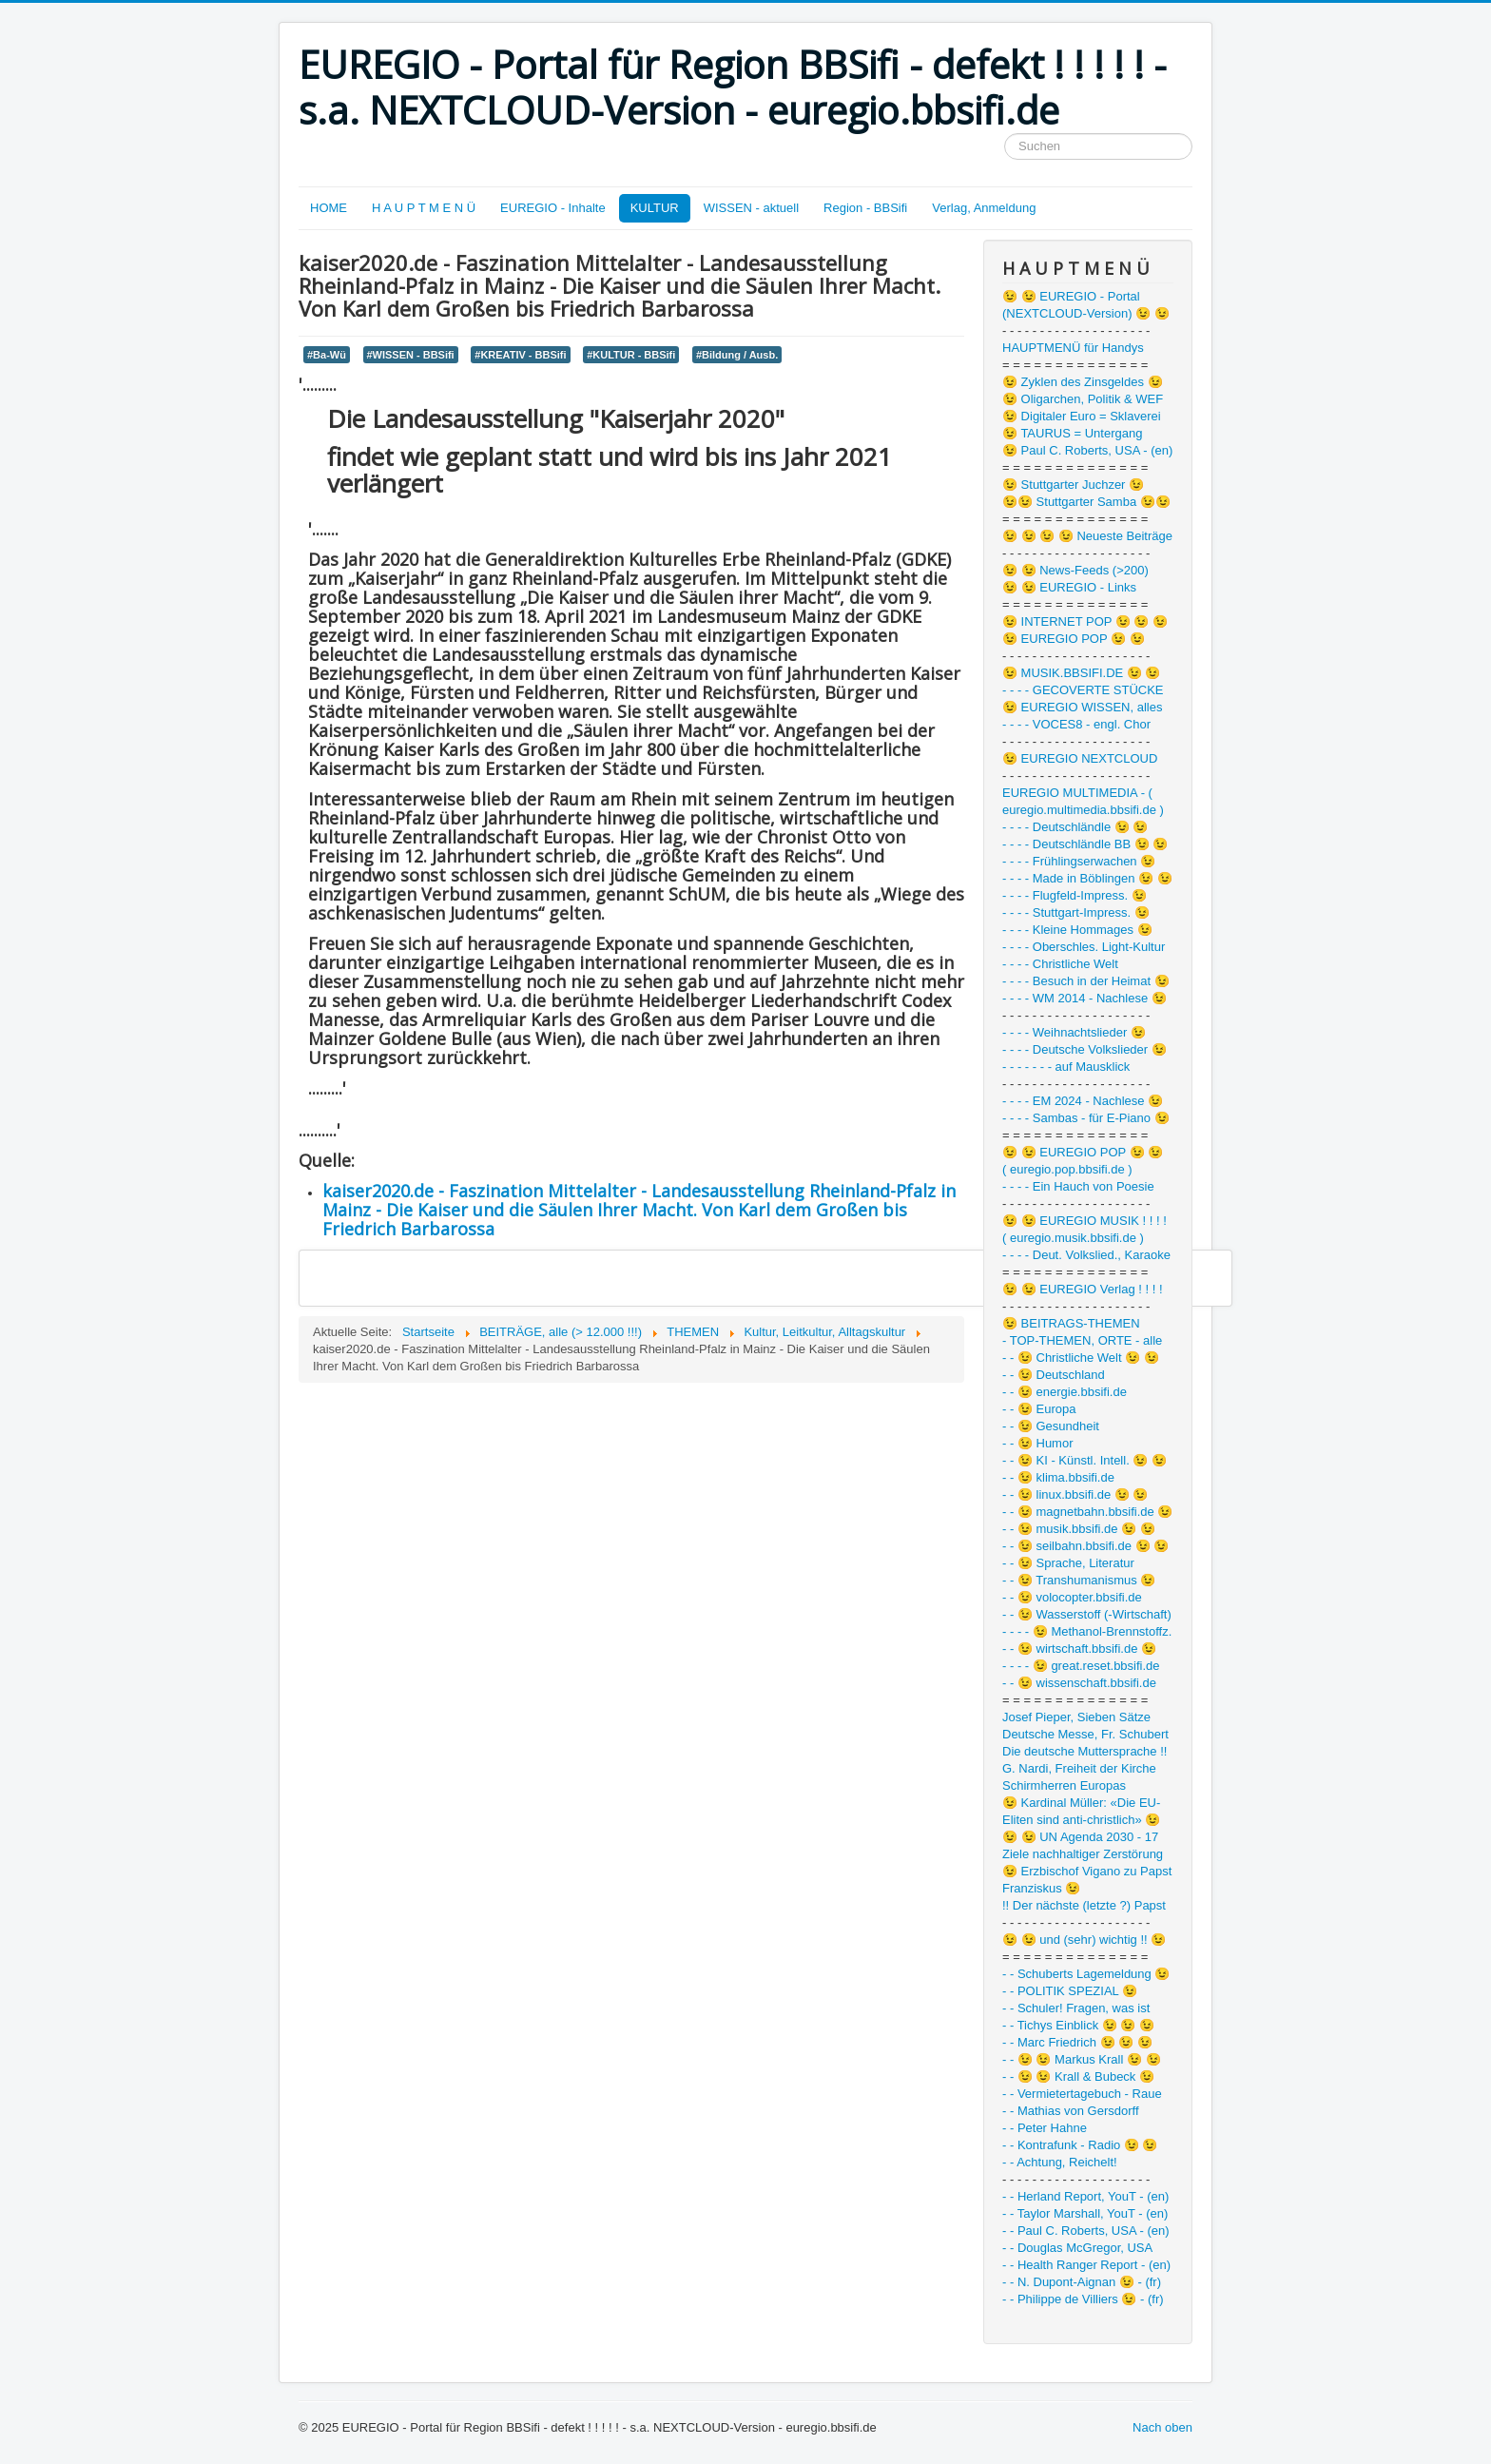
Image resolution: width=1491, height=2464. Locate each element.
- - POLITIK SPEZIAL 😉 (1069, 1991)
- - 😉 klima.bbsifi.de (1058, 1477)
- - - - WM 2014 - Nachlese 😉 (1084, 998)
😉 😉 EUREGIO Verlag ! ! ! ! (1082, 1289)
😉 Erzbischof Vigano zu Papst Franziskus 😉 (1087, 1879)
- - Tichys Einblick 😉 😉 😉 (1078, 2025)
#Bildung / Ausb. (737, 354)
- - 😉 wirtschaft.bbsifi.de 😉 (1079, 1648)
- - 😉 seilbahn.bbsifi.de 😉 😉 (1085, 1546)
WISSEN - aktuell (751, 208)
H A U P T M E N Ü (423, 208)
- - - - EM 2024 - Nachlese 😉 (1082, 1101)
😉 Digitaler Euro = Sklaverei (1081, 416)
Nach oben (1162, 2427)
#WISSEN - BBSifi (411, 354)
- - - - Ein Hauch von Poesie (1078, 1186)
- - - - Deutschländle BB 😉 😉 (1085, 844)
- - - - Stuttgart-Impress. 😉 (1076, 912)
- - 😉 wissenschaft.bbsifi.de (1079, 1683)
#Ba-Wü (326, 354)
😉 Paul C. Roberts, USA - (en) (1087, 450)
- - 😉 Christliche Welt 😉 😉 (1080, 1357)
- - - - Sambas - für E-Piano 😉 (1086, 1118)
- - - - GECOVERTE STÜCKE (1083, 690)
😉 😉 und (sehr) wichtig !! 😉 (1084, 1939)
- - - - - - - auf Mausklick (1066, 1066)
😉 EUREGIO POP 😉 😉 (1073, 638)
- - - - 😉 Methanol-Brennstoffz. (1087, 1631)
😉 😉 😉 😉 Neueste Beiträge (1087, 536)
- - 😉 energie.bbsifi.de (1064, 1392)
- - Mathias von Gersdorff (1070, 2111)
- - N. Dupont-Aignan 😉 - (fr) (1081, 2282)
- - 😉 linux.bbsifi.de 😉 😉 (1075, 1494)
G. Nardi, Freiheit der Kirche (1079, 1768)
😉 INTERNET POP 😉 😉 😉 (1085, 621)
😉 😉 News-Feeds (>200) (1075, 570)
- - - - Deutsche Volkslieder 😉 (1084, 1049)
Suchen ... (1004, 133)
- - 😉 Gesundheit (1050, 1426)
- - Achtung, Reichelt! (1059, 2162)
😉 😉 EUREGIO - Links (1069, 587)
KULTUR (654, 208)
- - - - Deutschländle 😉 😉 (1075, 827)
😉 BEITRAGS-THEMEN (1071, 1323)
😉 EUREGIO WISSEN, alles (1082, 707)
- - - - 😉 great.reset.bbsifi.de (1081, 1666)
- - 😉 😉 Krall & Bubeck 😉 (1078, 2076)
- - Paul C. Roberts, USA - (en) (1086, 2230)
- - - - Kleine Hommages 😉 (1077, 929)
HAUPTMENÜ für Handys (1073, 347)
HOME (328, 208)
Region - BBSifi (865, 208)
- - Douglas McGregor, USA (1077, 2248)
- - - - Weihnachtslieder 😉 (1074, 1032)
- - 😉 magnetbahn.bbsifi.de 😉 (1087, 1511)
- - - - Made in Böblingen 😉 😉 (1087, 878)
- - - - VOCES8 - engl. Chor (1076, 724)
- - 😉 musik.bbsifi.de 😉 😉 (1078, 1529)
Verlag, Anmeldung (984, 208)
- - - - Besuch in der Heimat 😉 (1086, 981)
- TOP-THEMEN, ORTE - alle (1082, 1340)
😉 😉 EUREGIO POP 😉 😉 (1082, 1152)
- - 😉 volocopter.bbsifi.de (1072, 1597)
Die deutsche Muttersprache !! (1084, 1751)
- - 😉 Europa (1038, 1409)
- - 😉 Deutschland (1053, 1375)
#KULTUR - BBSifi (631, 354)
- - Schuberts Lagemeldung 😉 (1086, 1974)
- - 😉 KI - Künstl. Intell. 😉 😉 (1084, 1460)
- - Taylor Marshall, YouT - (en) (1085, 2213)
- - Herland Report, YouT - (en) (1085, 2196)
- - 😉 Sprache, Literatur (1068, 1563)
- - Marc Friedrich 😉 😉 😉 (1077, 2042)
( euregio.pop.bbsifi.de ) (1067, 1169)
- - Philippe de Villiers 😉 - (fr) (1083, 2299)
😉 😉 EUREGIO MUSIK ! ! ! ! (1084, 1220)
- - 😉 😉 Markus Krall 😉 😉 (1081, 2059)
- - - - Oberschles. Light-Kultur (1083, 947)
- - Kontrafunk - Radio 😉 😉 (1080, 2145)
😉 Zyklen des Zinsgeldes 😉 (1082, 382)
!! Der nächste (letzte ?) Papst (1084, 1905)
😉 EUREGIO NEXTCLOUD (1079, 758)
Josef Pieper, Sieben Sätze (1076, 1717)
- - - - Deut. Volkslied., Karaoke (1086, 1255)
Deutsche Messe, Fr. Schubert (1085, 1734)
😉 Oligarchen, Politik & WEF (1082, 399)
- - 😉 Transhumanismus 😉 (1078, 1580)
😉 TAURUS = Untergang (1072, 433)
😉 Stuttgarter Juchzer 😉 (1073, 484)
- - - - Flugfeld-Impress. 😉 (1074, 895)
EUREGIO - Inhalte (553, 208)
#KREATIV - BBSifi (520, 354)
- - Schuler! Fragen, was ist (1076, 2008)
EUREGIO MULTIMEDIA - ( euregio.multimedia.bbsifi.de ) (1083, 801)
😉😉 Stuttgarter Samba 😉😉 (1086, 502)
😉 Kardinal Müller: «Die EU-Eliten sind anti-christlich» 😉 (1081, 1811)
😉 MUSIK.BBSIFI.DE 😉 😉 (1081, 673)
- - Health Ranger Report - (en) (1086, 2265)
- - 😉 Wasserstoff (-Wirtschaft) (1087, 1614)
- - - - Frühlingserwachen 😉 (1078, 861)
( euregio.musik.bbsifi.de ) (1073, 1238)
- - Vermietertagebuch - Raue (1082, 2093)
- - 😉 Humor (1038, 1443)
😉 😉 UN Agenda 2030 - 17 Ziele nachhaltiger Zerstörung (1082, 1845)
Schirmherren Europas (1064, 1785)
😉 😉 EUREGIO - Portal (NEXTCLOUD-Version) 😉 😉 (1086, 304)
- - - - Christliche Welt (1060, 964)
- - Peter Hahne (1044, 2128)
